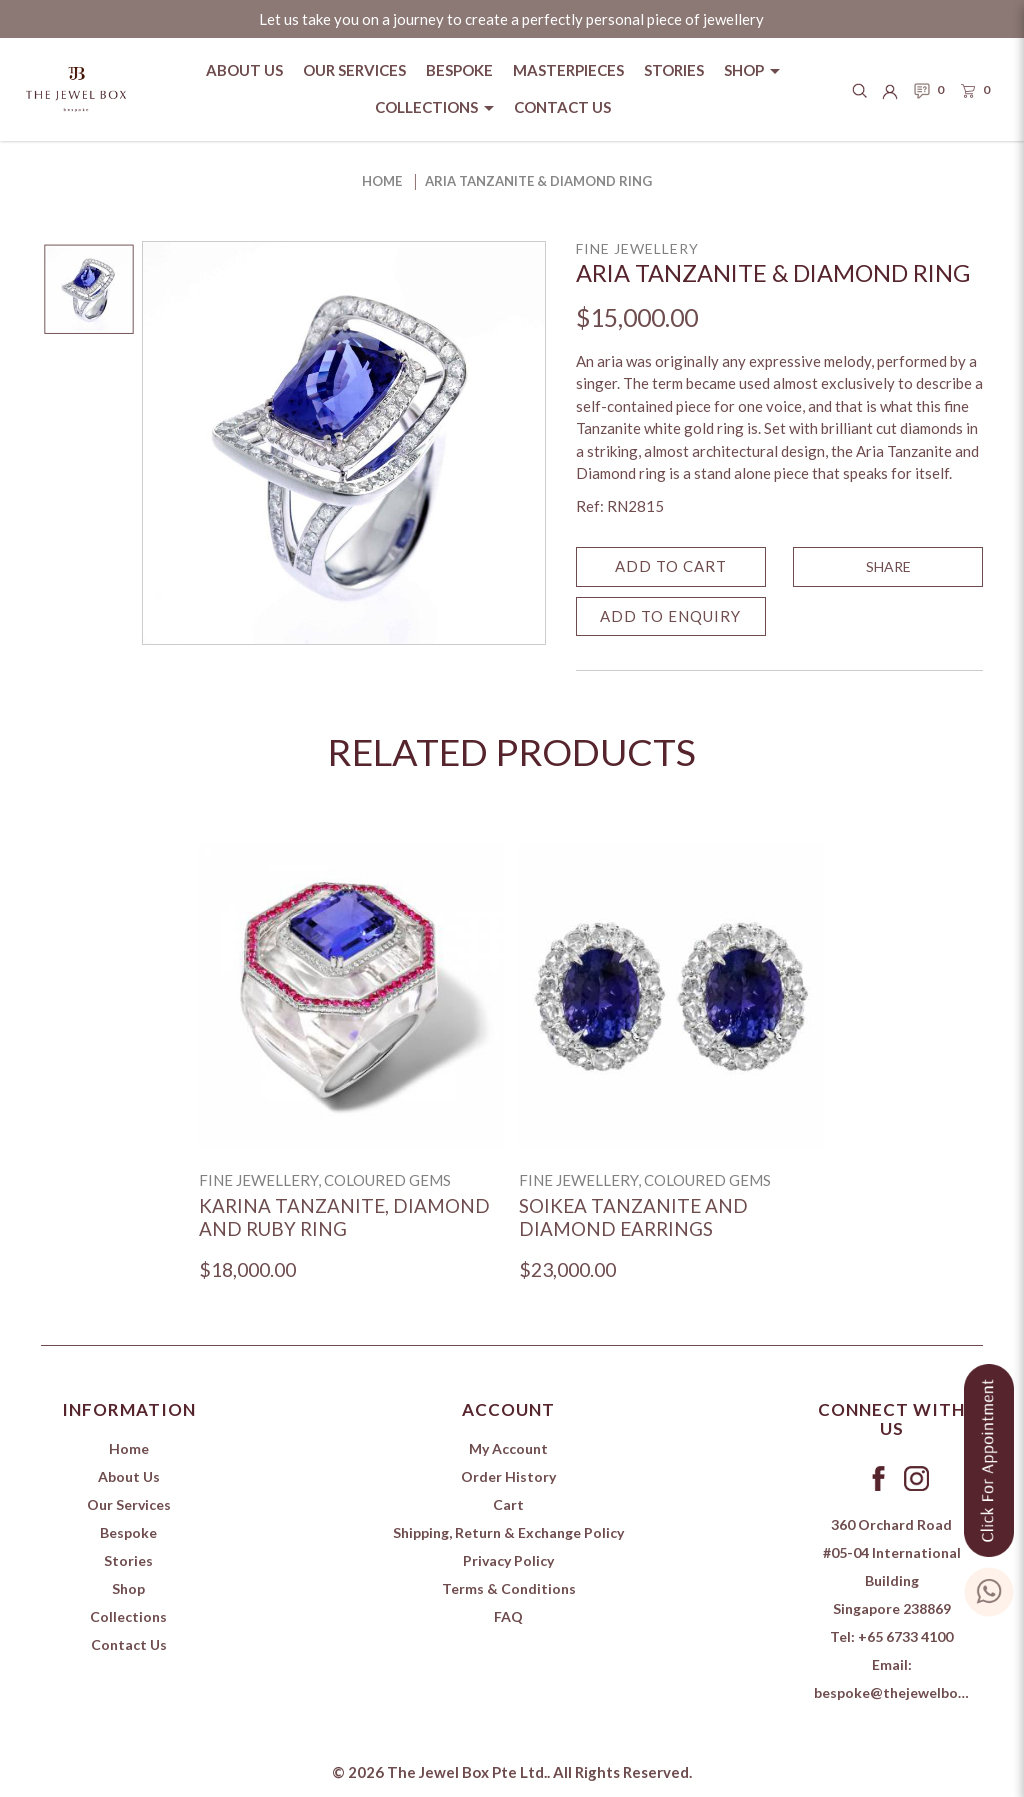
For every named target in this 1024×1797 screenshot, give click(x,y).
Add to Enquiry (670, 616)
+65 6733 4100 (905, 1636)
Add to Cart (671, 566)
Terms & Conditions (509, 1588)
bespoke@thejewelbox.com (905, 1692)
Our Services (129, 1504)
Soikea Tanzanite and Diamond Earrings (633, 1217)
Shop (128, 1588)
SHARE (888, 566)
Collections (128, 1616)
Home (382, 181)
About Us (129, 1476)
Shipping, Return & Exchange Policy (508, 1532)
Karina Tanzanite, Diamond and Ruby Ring (344, 1217)
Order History (508, 1476)
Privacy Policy (508, 1560)
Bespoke (128, 1532)
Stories (128, 1560)
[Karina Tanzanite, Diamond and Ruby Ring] (351, 996)
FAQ (508, 1616)
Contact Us (129, 1644)
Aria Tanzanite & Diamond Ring (538, 181)
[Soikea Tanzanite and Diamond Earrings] (671, 996)
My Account (508, 1448)
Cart (508, 1504)
